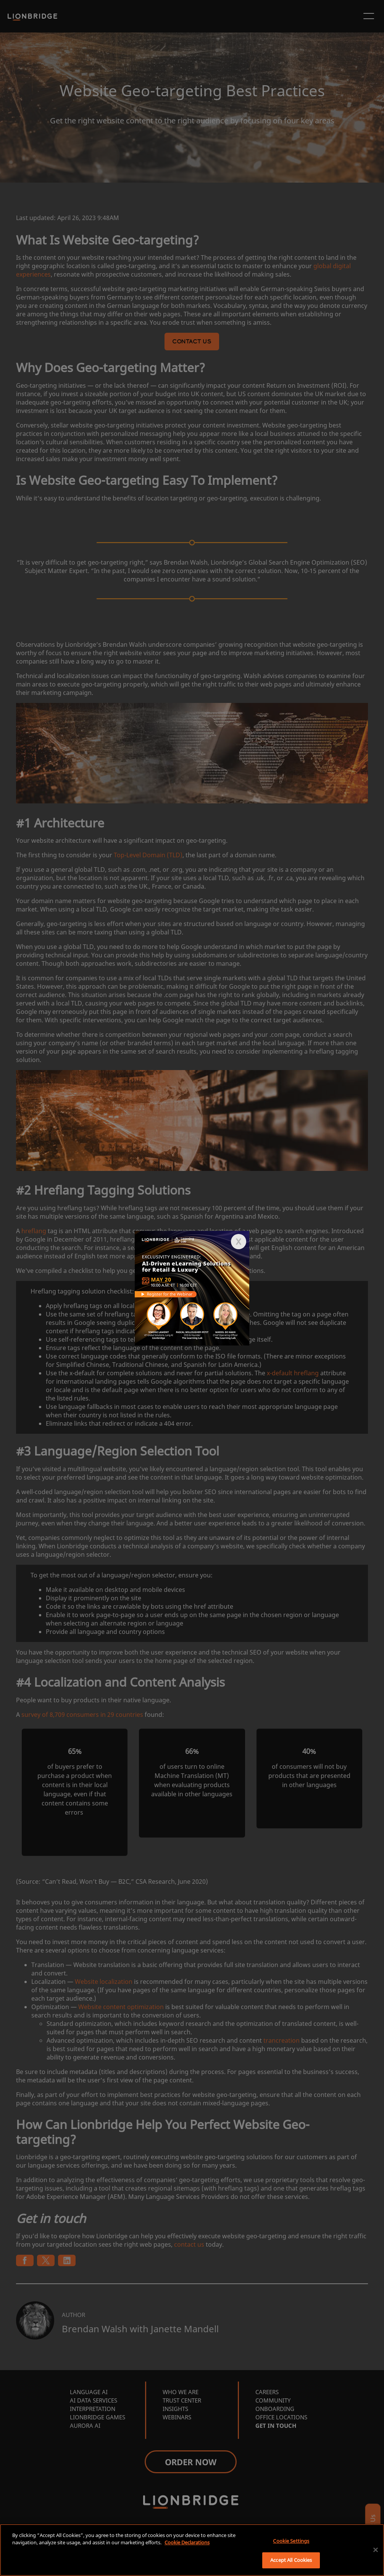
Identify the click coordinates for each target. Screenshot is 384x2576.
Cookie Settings (291, 2540)
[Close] (375, 2549)
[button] (238, 1241)
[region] (192, 2550)
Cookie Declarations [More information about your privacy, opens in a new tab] (187, 2542)
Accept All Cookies (291, 2560)
